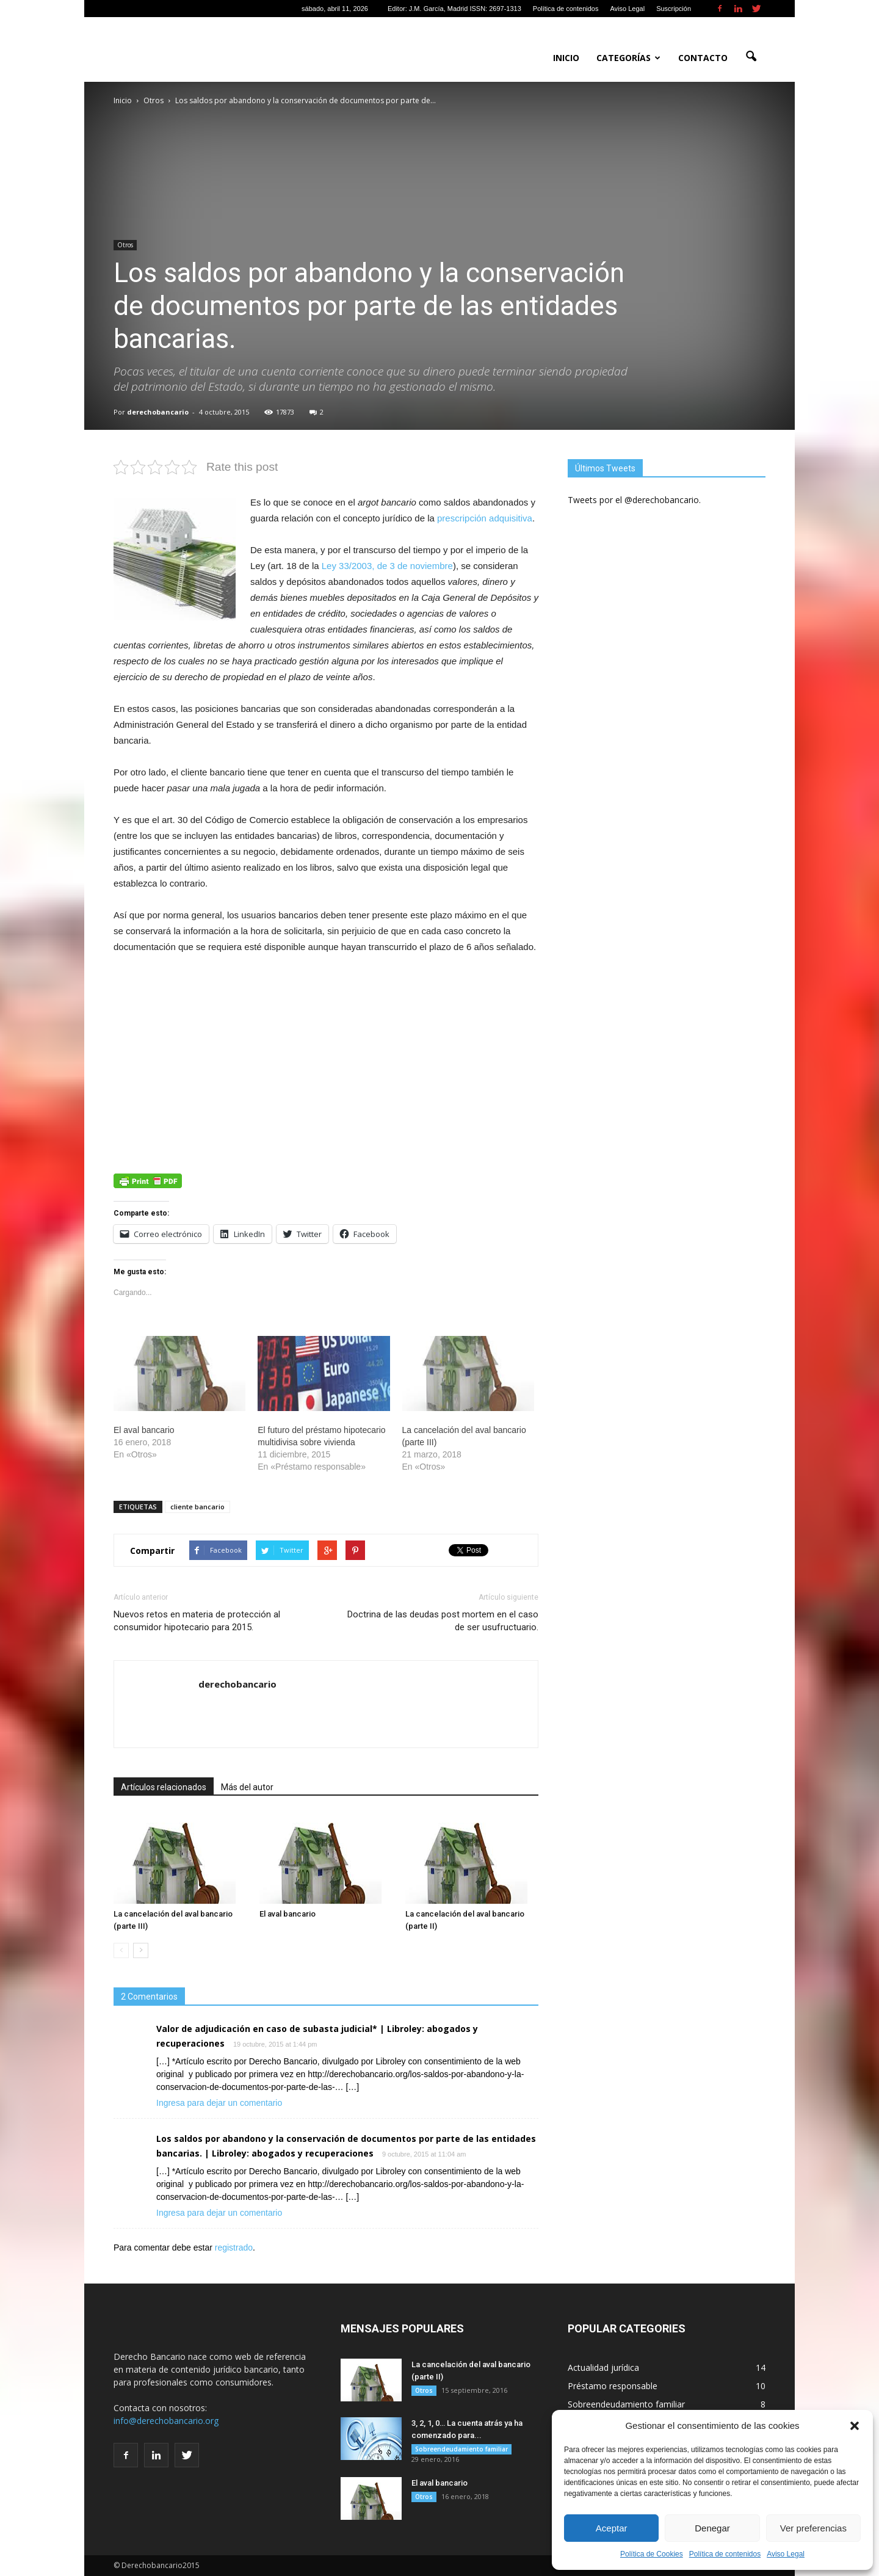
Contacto (703, 57)
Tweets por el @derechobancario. (634, 500)
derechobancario (158, 411)
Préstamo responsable (612, 2386)
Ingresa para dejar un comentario (219, 2103)
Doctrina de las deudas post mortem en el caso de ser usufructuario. (442, 1621)
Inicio (566, 57)
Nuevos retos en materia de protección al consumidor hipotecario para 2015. (197, 1621)
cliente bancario (197, 1506)
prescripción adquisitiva (484, 518)
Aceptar (612, 2528)
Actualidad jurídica (603, 2367)
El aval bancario (144, 1430)
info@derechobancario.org (166, 2420)
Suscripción (673, 8)
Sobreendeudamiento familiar (461, 2449)
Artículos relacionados (163, 1787)
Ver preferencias (813, 2528)
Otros (125, 245)
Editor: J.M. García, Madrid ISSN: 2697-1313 (454, 8)
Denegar (712, 2528)
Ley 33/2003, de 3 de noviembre (387, 566)
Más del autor (247, 1787)
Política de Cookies (651, 2554)
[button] (854, 2426)
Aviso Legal (786, 2554)
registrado (234, 2247)
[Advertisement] (326, 1056)
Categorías (628, 57)
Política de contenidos (725, 2554)
